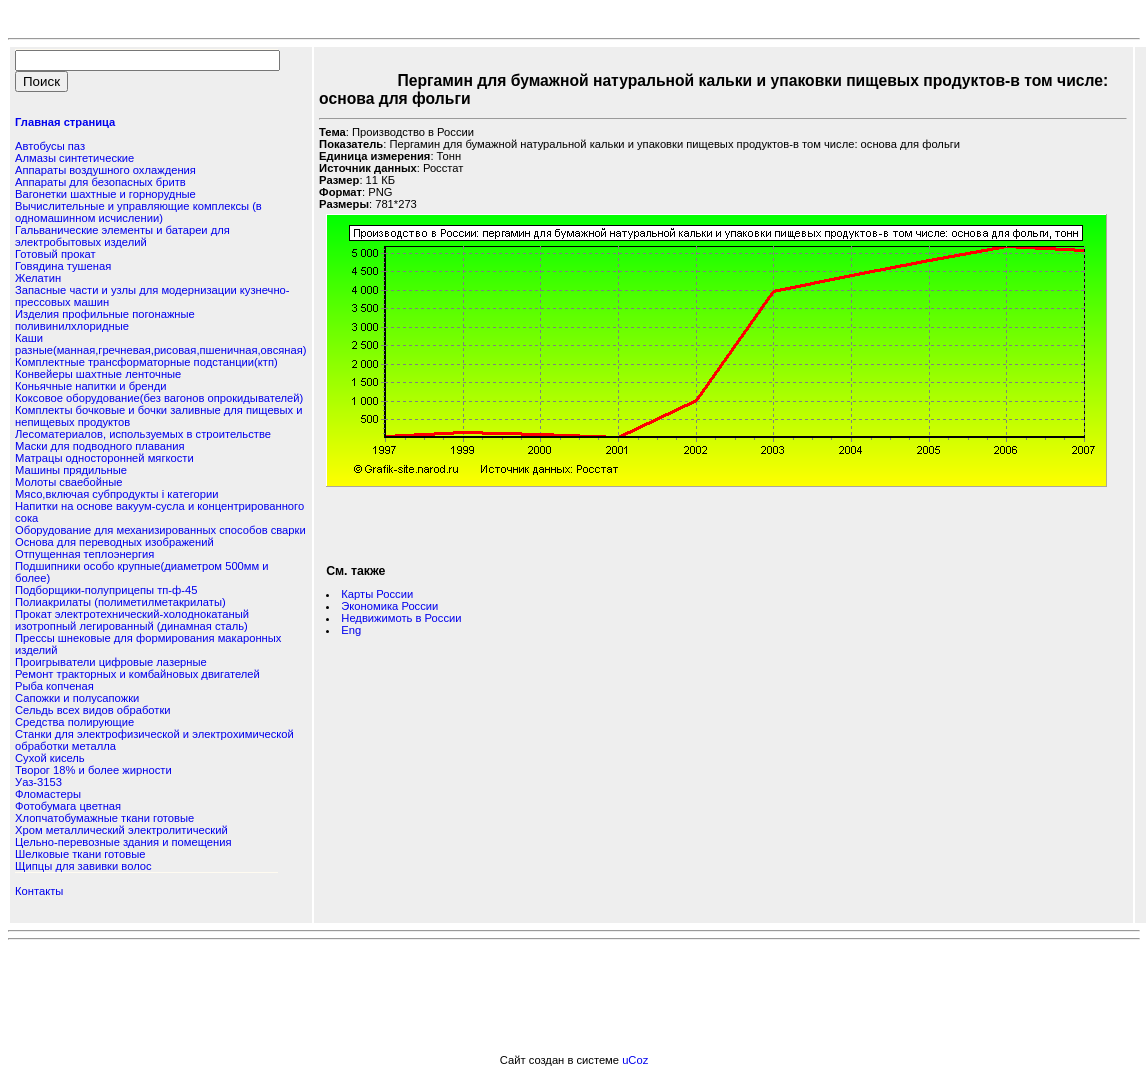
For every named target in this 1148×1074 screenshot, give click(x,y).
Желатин (38, 278)
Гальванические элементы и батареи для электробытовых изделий (122, 236)
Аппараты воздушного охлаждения (105, 170)
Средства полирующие (74, 722)
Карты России (377, 594)
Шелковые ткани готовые (80, 854)
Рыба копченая (54, 686)
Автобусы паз (50, 146)
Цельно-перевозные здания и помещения (123, 842)
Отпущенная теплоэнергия (84, 554)
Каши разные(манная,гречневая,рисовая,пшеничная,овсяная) (160, 344)
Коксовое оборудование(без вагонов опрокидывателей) (159, 398)
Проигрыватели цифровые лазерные (111, 662)
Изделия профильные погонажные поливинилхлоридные (105, 320)
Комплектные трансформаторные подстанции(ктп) (146, 362)
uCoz (635, 1060)
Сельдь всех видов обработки (93, 710)
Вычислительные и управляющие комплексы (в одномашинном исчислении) (138, 212)
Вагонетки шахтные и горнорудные (105, 194)
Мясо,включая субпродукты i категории (116, 494)
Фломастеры (48, 794)
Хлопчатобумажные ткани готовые (104, 818)
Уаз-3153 (38, 782)
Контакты (39, 891)
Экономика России (389, 606)
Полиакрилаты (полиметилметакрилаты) (120, 602)
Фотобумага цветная (68, 806)
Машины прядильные (71, 470)
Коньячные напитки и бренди (90, 386)
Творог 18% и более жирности (93, 770)
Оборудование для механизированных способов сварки (160, 530)
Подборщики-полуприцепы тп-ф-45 (106, 590)
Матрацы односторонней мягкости (104, 458)
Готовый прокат (55, 254)
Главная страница (65, 122)
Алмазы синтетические (74, 158)
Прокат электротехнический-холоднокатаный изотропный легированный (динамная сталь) (132, 620)
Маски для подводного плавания (100, 446)
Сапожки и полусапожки (77, 698)
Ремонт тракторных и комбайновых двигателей (137, 674)
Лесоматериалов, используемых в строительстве (143, 434)
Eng (351, 630)
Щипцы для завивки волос (83, 866)
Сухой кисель (50, 758)
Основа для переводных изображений (114, 542)
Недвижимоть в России (401, 618)
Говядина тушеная (63, 266)
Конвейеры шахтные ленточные (98, 374)
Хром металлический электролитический (121, 830)
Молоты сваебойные (68, 482)
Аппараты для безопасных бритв (100, 182)
